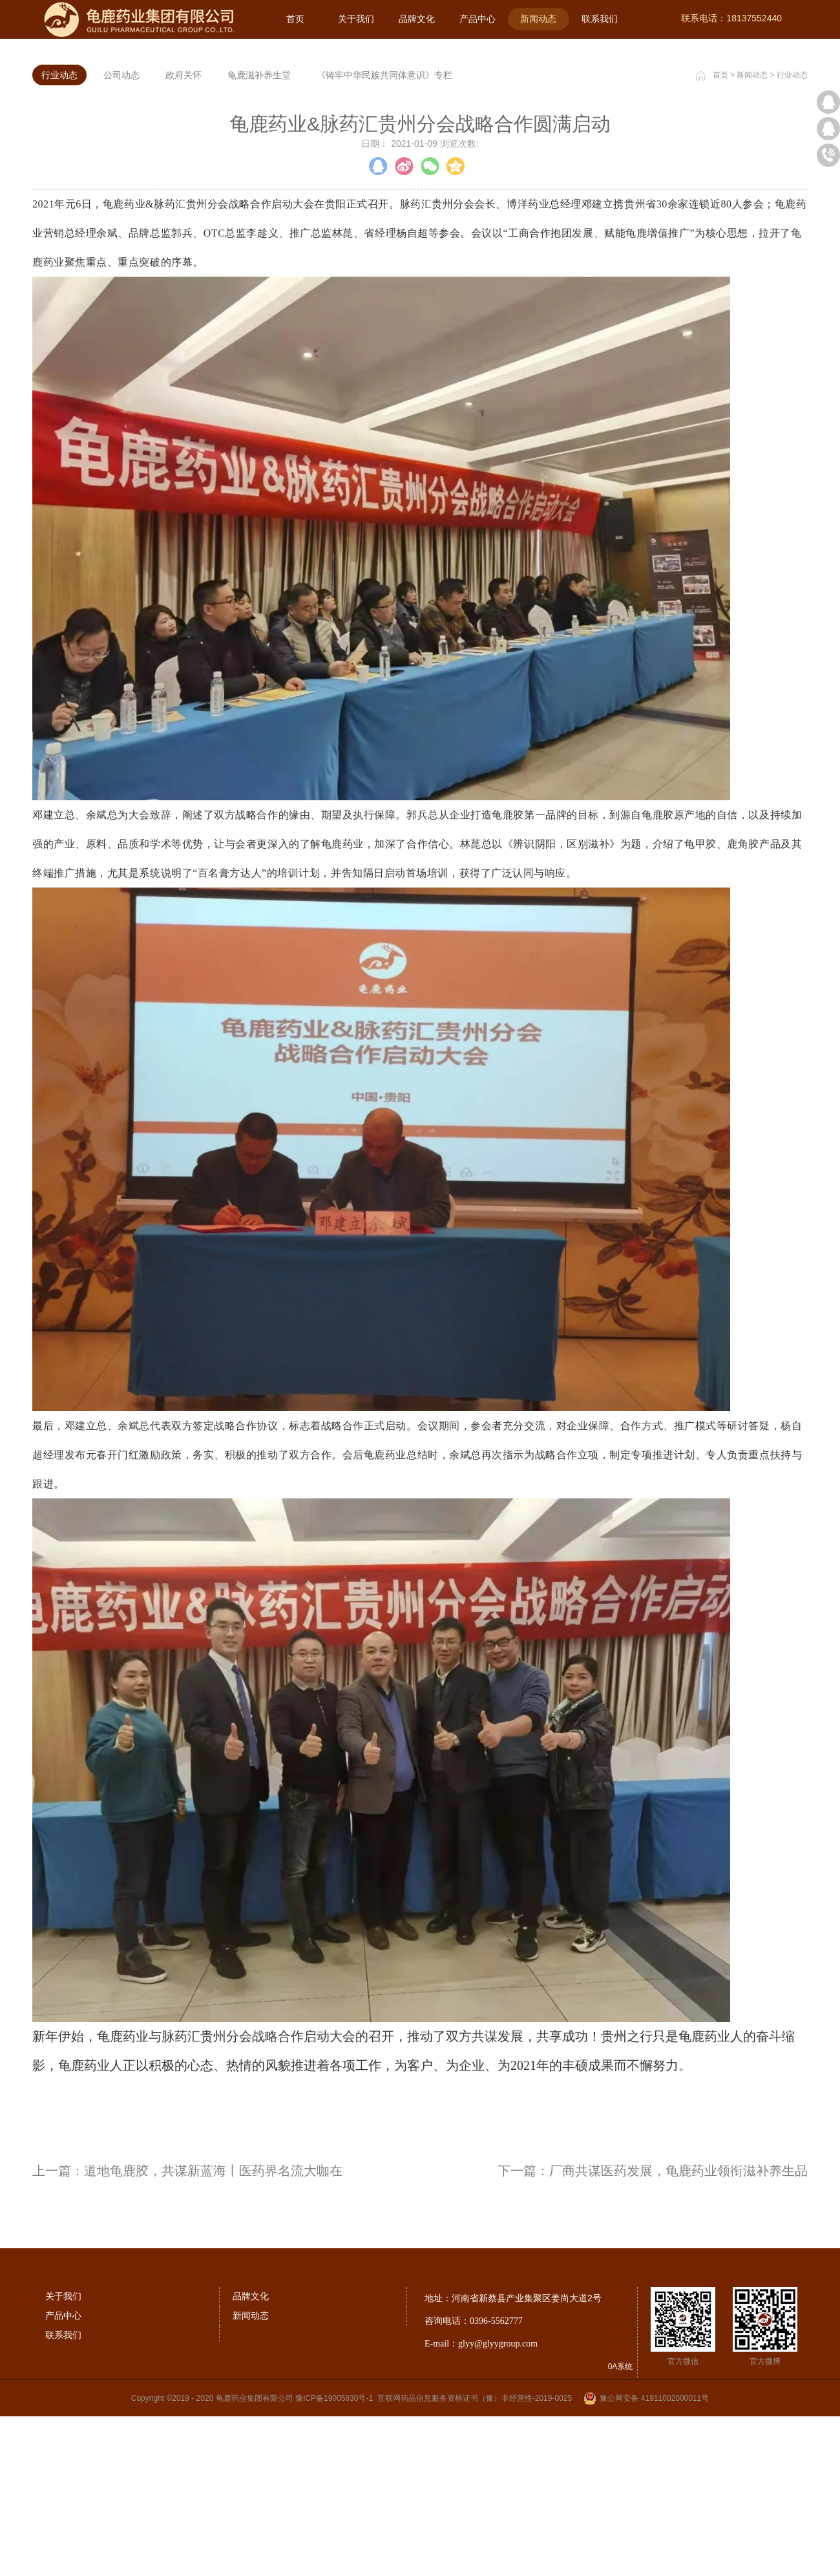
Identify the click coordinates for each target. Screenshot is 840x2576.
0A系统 (620, 2532)
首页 (295, 19)
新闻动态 (752, 241)
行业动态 (792, 241)
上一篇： (187, 2337)
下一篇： (653, 2337)
